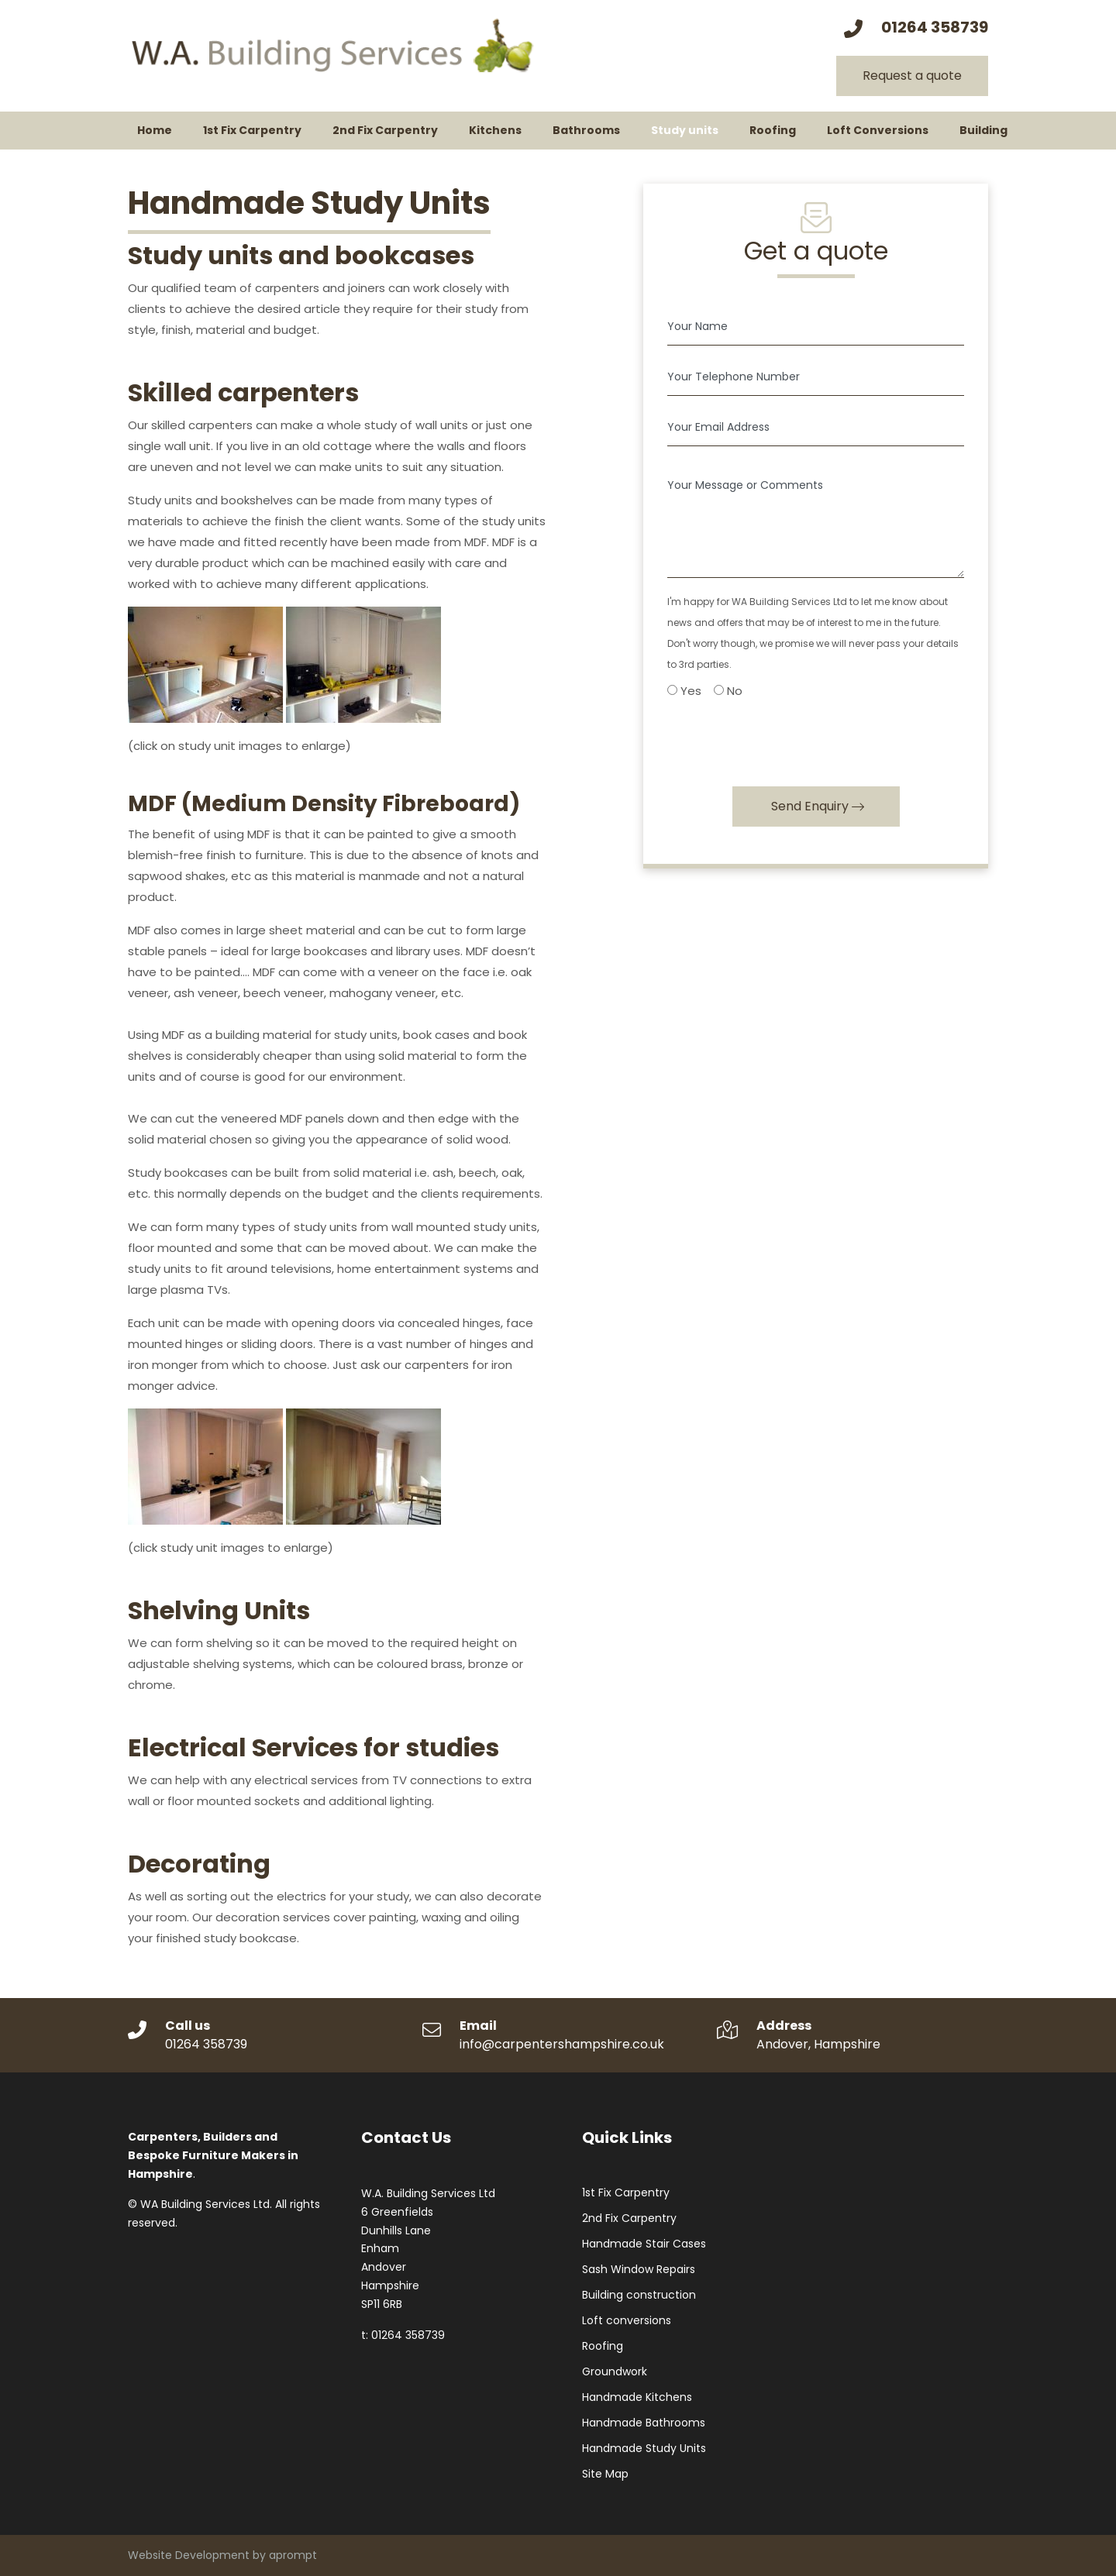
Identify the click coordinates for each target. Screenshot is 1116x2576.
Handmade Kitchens (637, 2397)
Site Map (605, 2473)
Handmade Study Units (644, 2448)
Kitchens (495, 130)
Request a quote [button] (912, 75)
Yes (684, 691)
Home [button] (154, 130)
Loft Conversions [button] (877, 130)
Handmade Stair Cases (644, 2243)
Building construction (639, 2295)
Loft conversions (626, 2320)
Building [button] (983, 130)
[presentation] (785, 737)
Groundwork (614, 2371)
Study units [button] (684, 130)
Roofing (602, 2346)
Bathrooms (586, 130)
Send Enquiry (810, 806)
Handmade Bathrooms (643, 2422)
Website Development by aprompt (222, 2555)
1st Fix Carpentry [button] (252, 130)
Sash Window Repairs (638, 2269)
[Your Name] (815, 327)
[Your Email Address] (815, 427)
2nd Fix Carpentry (629, 2218)
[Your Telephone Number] (815, 377)
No (728, 691)
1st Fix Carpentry (626, 2192)
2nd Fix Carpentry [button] (385, 130)
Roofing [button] (772, 130)
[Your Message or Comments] (815, 518)
